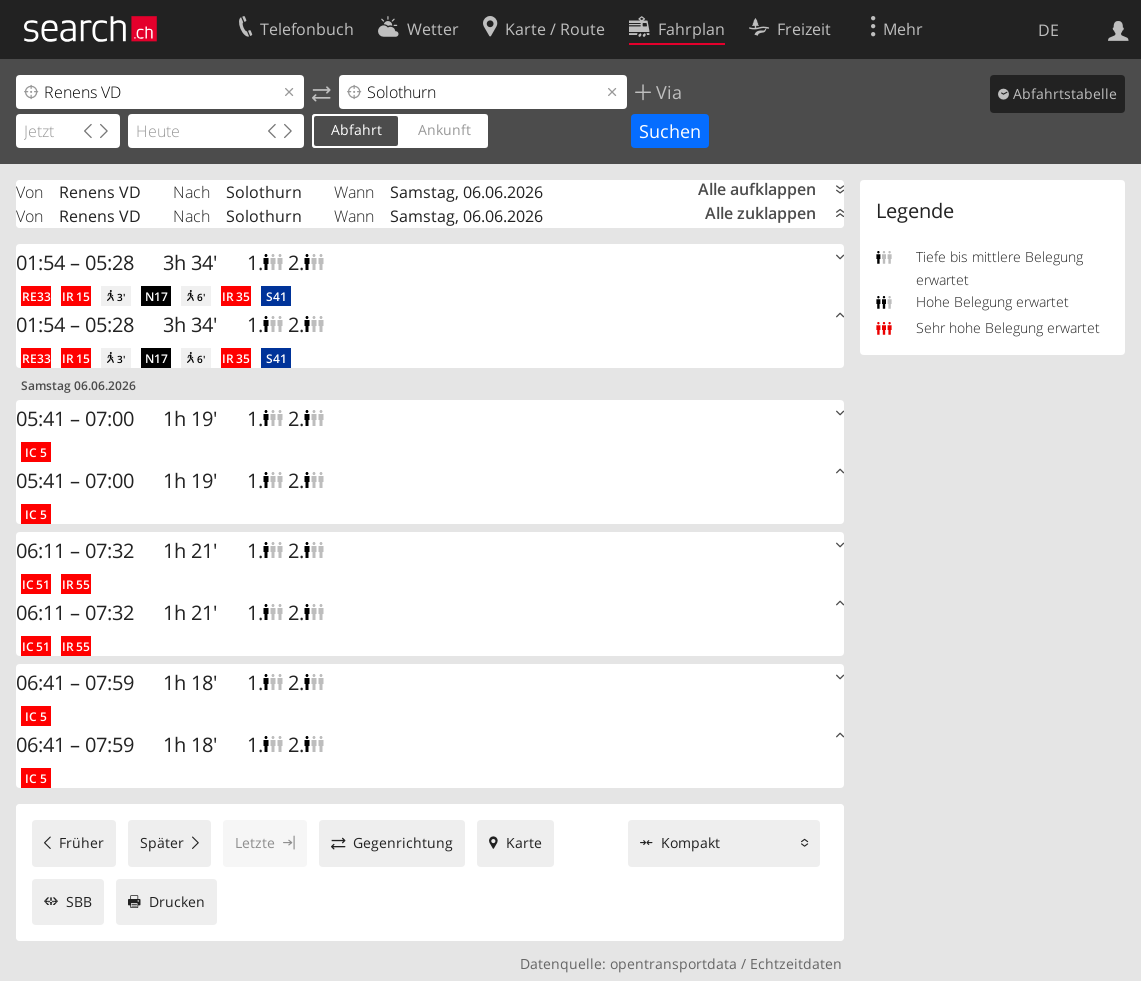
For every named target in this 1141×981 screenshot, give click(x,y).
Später (162, 842)
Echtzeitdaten (796, 963)
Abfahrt (356, 129)
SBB (79, 901)
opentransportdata (673, 963)
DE (1048, 30)
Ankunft (444, 129)
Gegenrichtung (403, 842)
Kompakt (690, 842)
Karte (524, 842)
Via (666, 92)
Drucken (177, 901)
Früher (81, 842)
